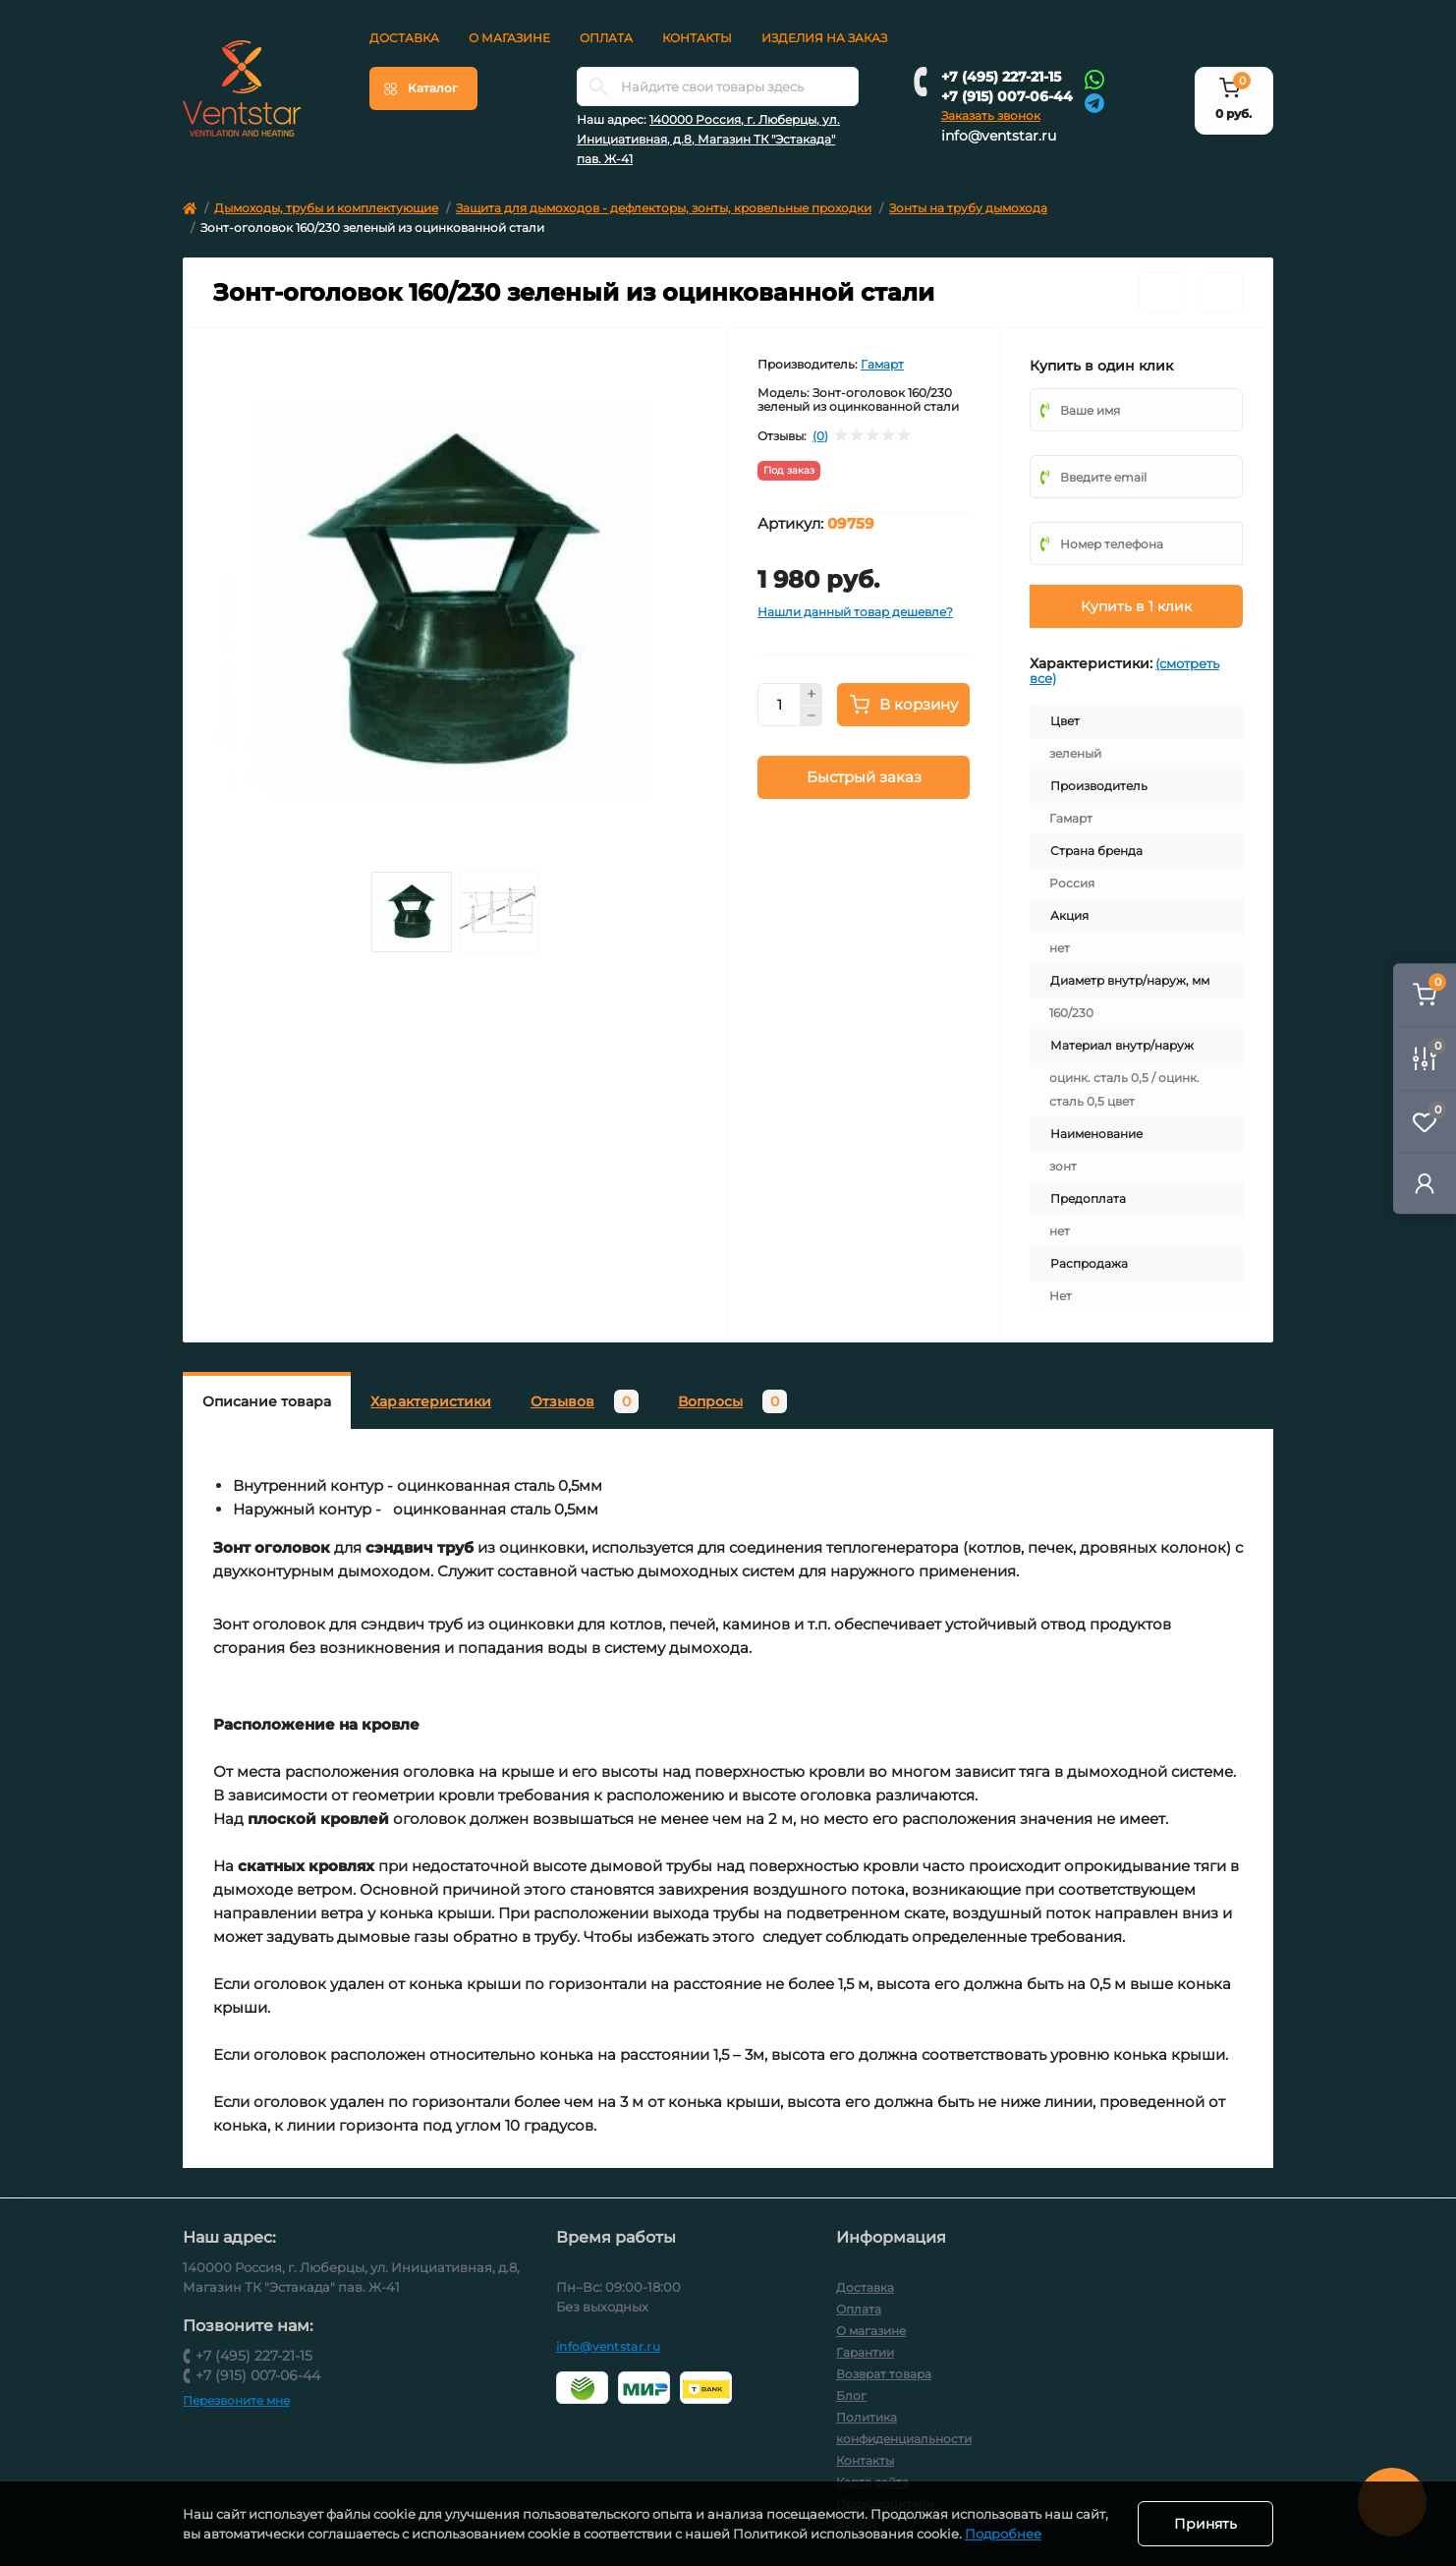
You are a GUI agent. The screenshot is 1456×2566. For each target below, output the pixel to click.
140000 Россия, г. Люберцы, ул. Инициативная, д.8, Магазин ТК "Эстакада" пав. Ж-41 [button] (708, 139)
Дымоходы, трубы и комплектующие (326, 207)
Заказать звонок (990, 115)
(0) (820, 436)
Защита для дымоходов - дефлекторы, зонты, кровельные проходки (663, 207)
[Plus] (811, 694)
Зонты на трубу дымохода (968, 207)
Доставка (404, 37)
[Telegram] (1094, 101)
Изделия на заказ (824, 37)
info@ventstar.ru (998, 135)
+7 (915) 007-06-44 (1007, 96)
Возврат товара (883, 2373)
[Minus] (811, 716)
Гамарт (882, 364)
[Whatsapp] (1094, 78)
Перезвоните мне (236, 2400)
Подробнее (1003, 2533)
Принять (1205, 2524)
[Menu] (423, 88)
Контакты (697, 37)
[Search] (598, 86)
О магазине (509, 37)
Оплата (606, 37)
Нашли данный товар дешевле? (855, 611)
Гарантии (865, 2352)
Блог (851, 2395)
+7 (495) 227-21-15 (1001, 77)
